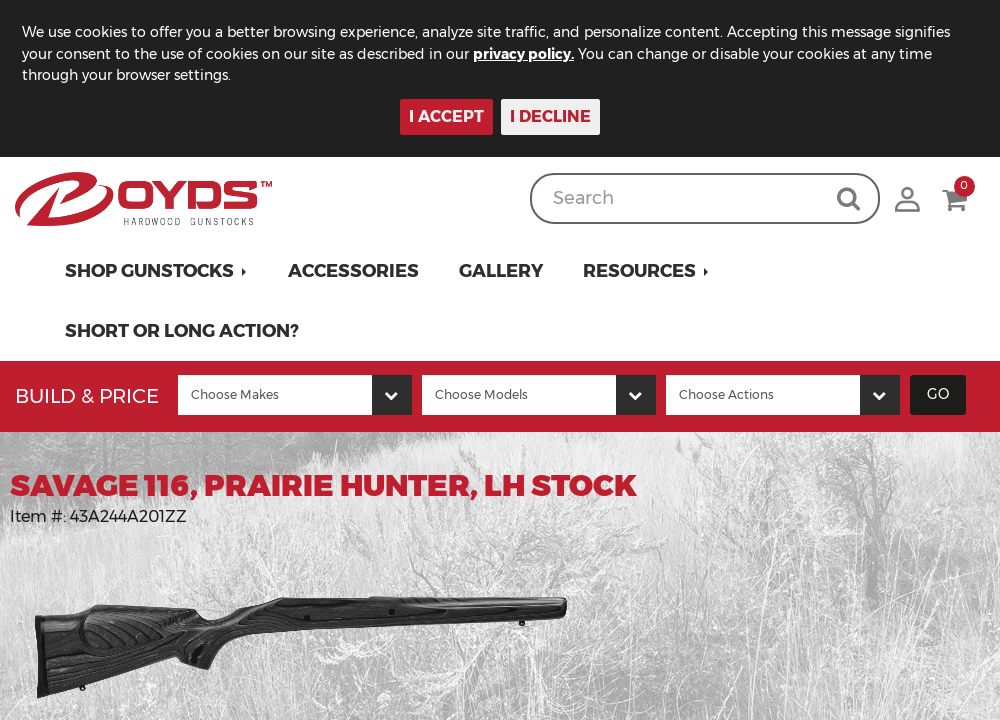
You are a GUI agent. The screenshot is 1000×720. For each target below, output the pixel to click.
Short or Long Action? (182, 331)
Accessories (353, 271)
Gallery (501, 271)
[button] (156, 271)
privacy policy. (524, 54)
